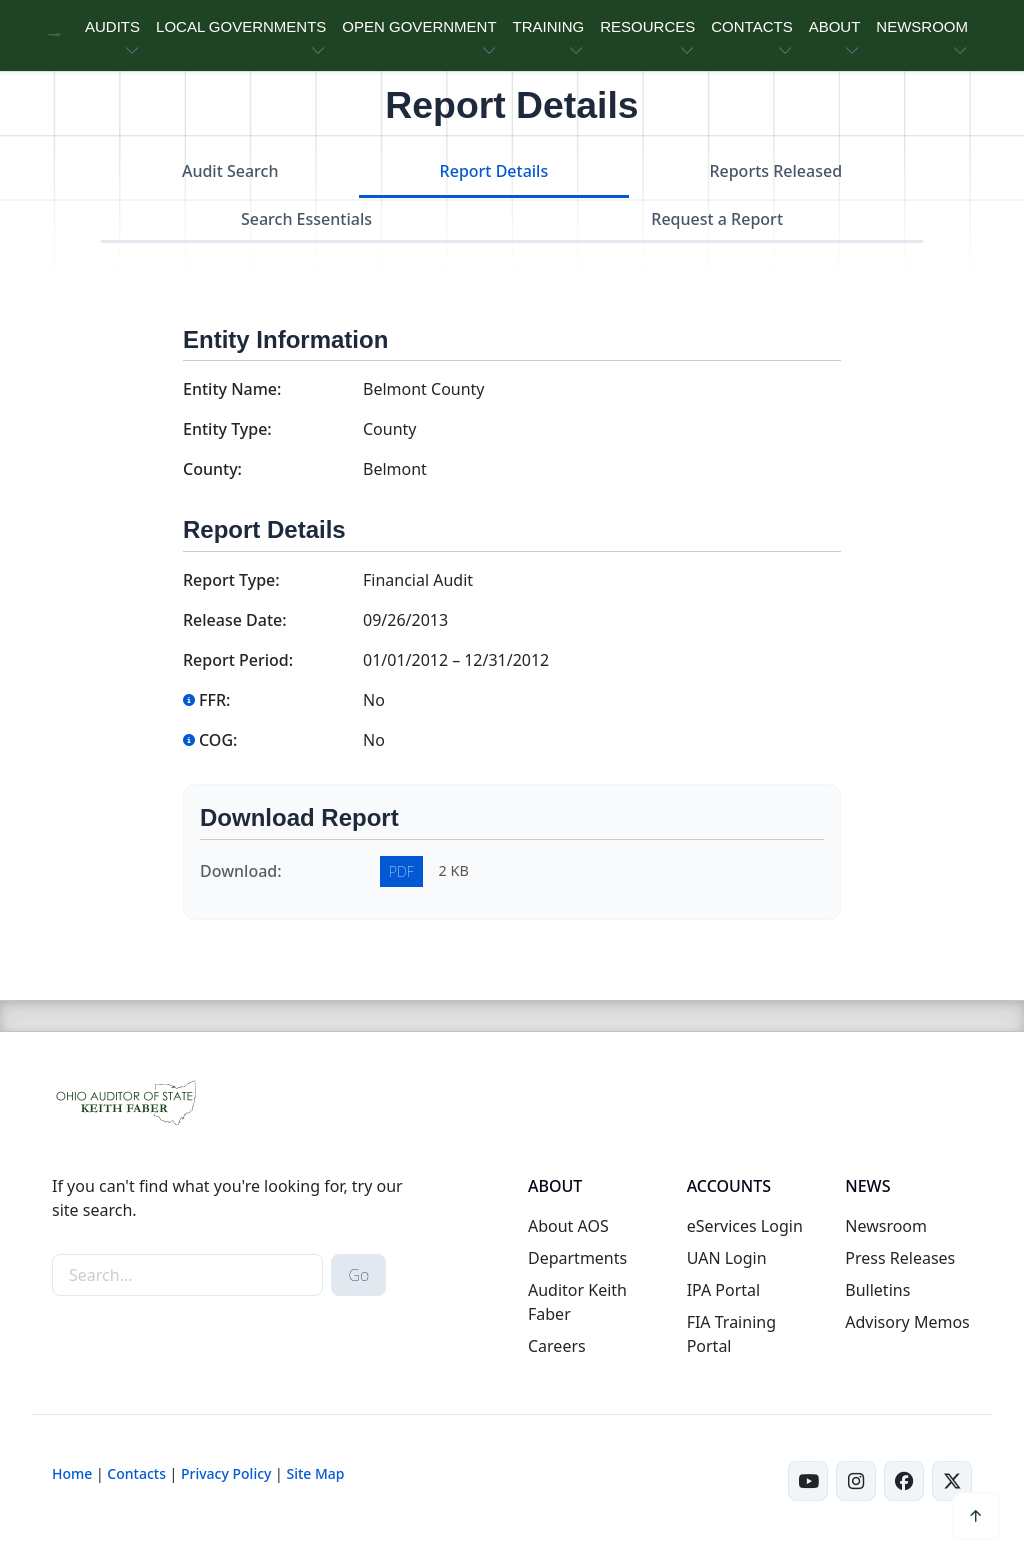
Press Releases (900, 1258)
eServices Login (745, 1226)
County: (212, 469)
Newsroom (886, 1226)
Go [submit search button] (358, 1275)
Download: (241, 871)
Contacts (136, 1473)
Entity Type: (227, 429)
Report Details (494, 171)
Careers (557, 1346)
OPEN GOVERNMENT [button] (419, 26)
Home (72, 1473)
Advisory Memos (907, 1322)
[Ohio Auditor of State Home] (54, 35)
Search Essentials (306, 219)
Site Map (315, 1473)
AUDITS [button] (112, 26)
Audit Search (230, 171)
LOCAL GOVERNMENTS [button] (241, 26)
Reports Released (775, 171)
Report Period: (238, 660)
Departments (577, 1258)
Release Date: (235, 620)
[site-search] (187, 1275)
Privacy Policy (226, 1473)
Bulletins (877, 1290)
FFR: (206, 700)
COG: (210, 740)
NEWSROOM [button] (922, 26)
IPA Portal (724, 1290)
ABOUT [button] (835, 26)
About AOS (568, 1226)
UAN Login (727, 1258)
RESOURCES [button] (647, 26)
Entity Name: (232, 389)
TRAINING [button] (549, 26)
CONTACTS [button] (751, 26)
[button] (976, 1516)
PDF (401, 871)
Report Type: (231, 580)
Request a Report (717, 219)
